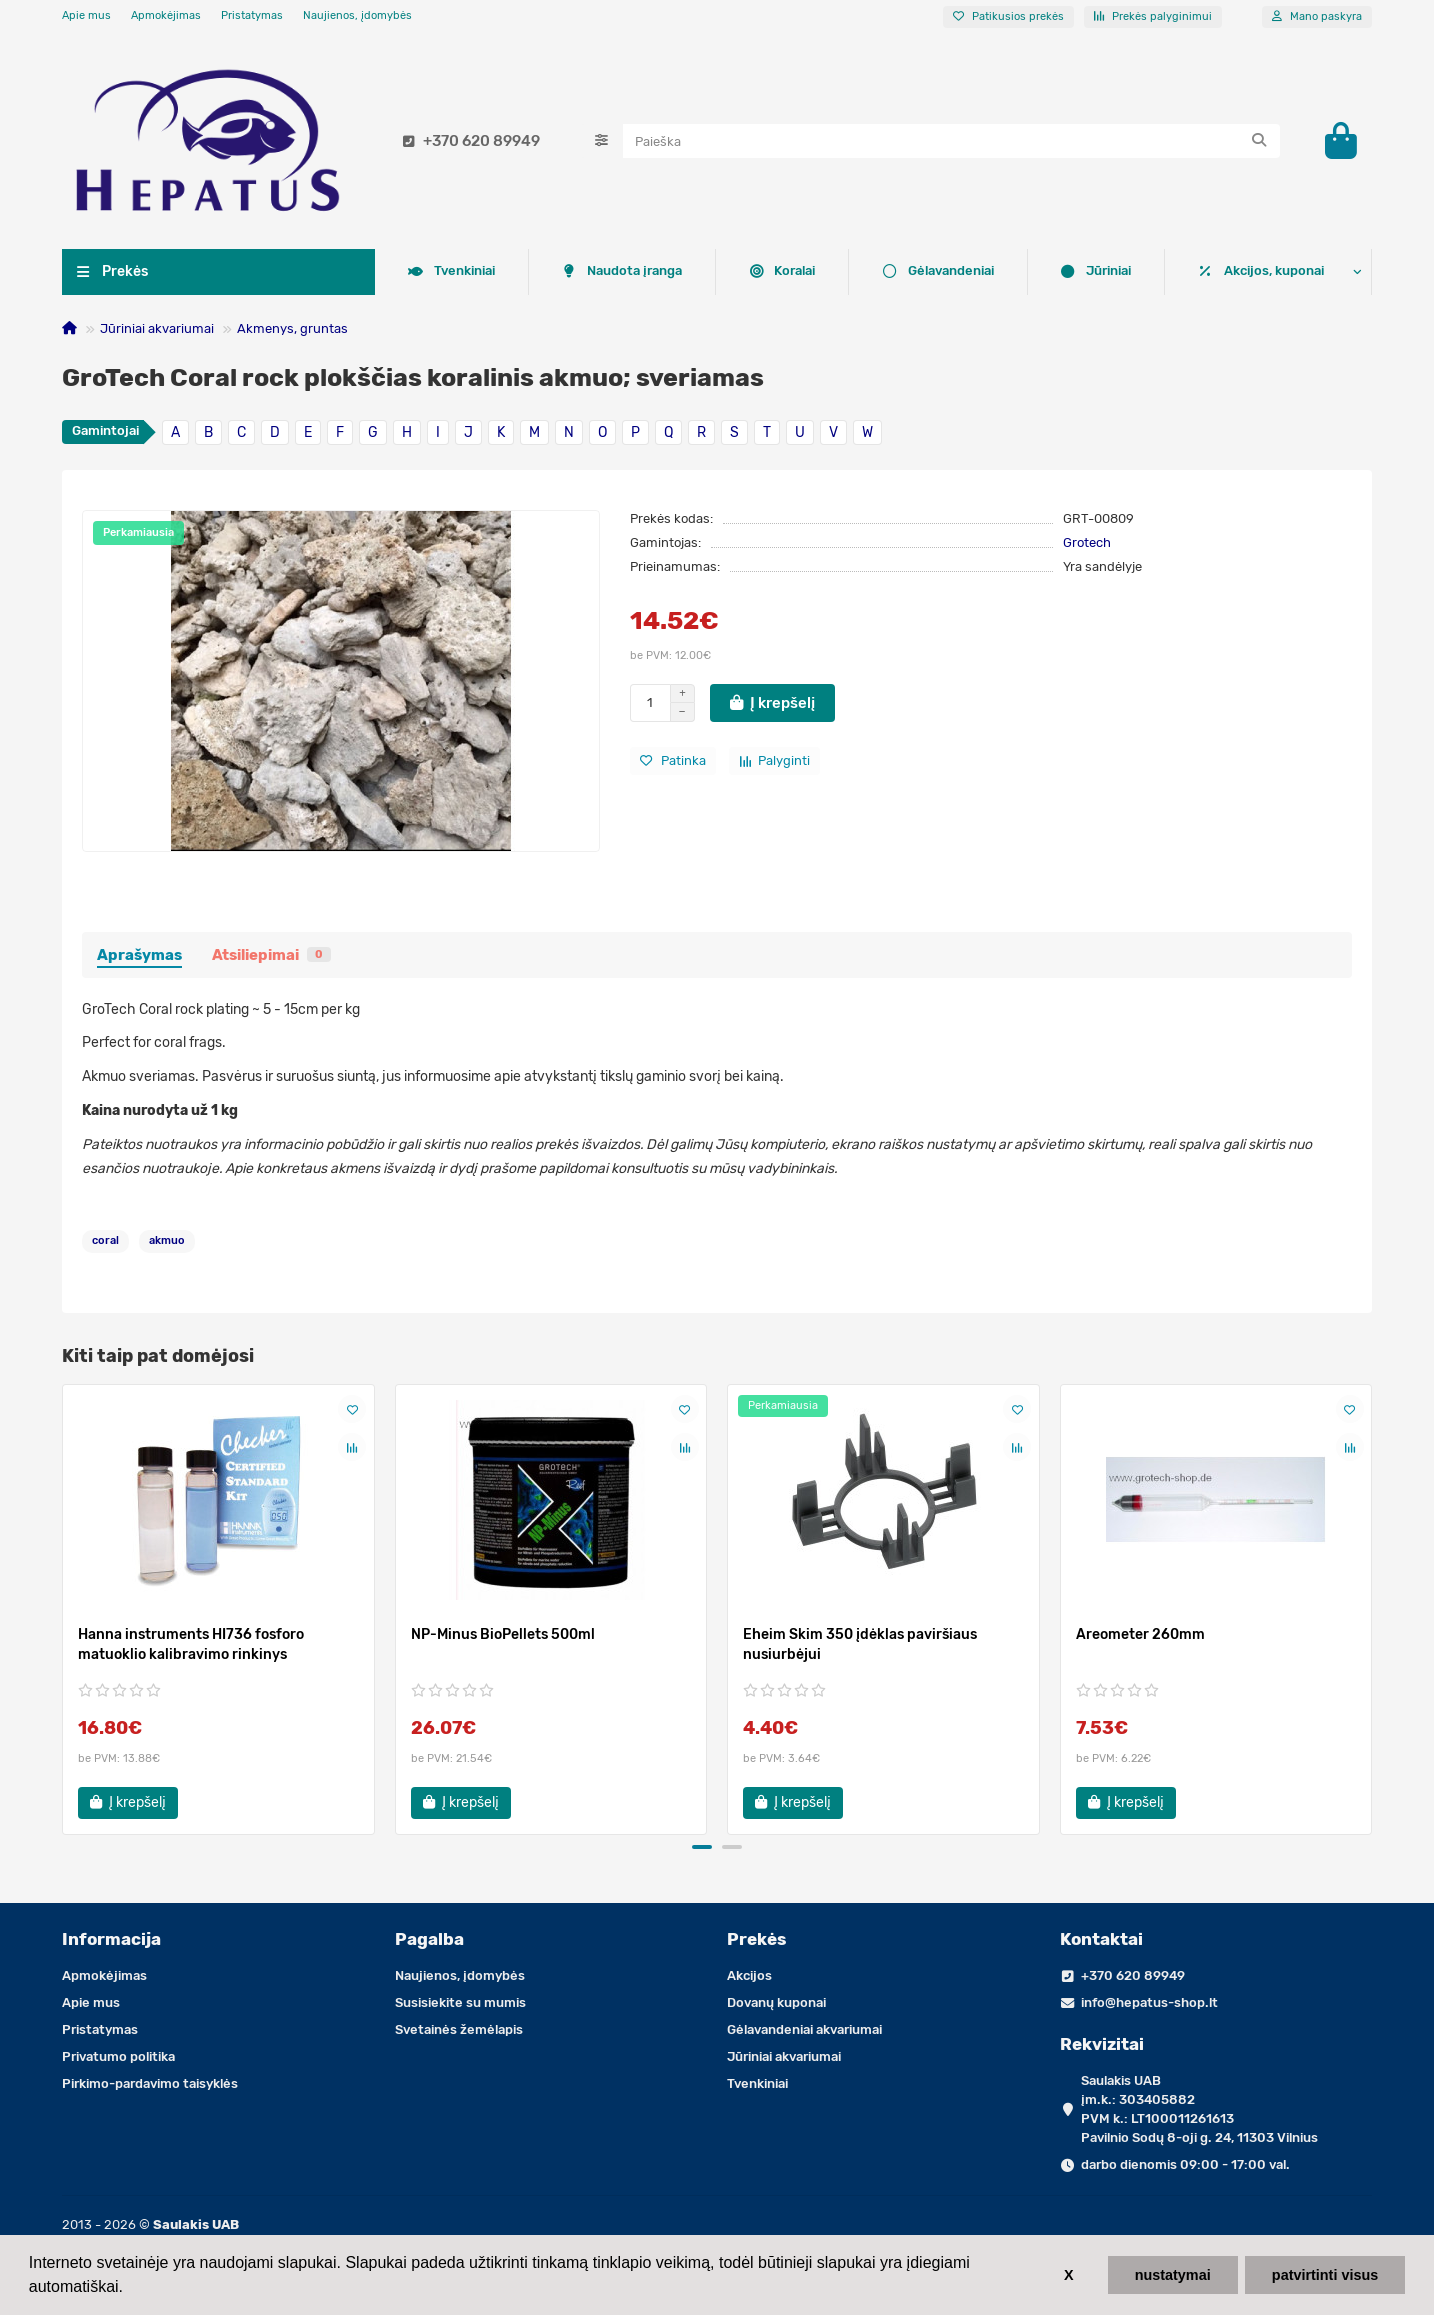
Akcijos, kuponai (1261, 274)
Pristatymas (252, 15)
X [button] (1069, 2275)
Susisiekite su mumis (460, 2002)
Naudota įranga (1070, 274)
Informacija (111, 1939)
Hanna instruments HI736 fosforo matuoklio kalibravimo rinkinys (191, 1648)
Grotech (1087, 545)
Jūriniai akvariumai (157, 331)
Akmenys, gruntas (292, 331)
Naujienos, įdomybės (357, 15)
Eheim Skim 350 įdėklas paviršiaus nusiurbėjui (860, 1648)
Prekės (756, 1939)
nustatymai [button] (1173, 2275)
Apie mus (86, 15)
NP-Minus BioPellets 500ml (503, 1638)
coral (105, 1244)
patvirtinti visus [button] (1325, 2275)
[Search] (952, 143)
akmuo (167, 1244)
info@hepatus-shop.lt (1149, 2002)
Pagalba (429, 1939)
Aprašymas (139, 958)
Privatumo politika (118, 2056)
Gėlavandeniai (597, 274)
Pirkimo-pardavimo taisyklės (150, 2083)
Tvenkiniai (900, 274)
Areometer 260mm (1140, 1638)
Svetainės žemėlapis (459, 2029)
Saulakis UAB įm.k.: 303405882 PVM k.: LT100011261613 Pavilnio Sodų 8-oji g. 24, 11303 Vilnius (1199, 2109)
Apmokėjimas (166, 15)
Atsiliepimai (271, 958)
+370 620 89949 (467, 143)
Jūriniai (755, 274)
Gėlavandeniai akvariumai (804, 2029)
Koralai (441, 274)
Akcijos (749, 1975)
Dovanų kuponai (776, 2002)
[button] (702, 1851)
